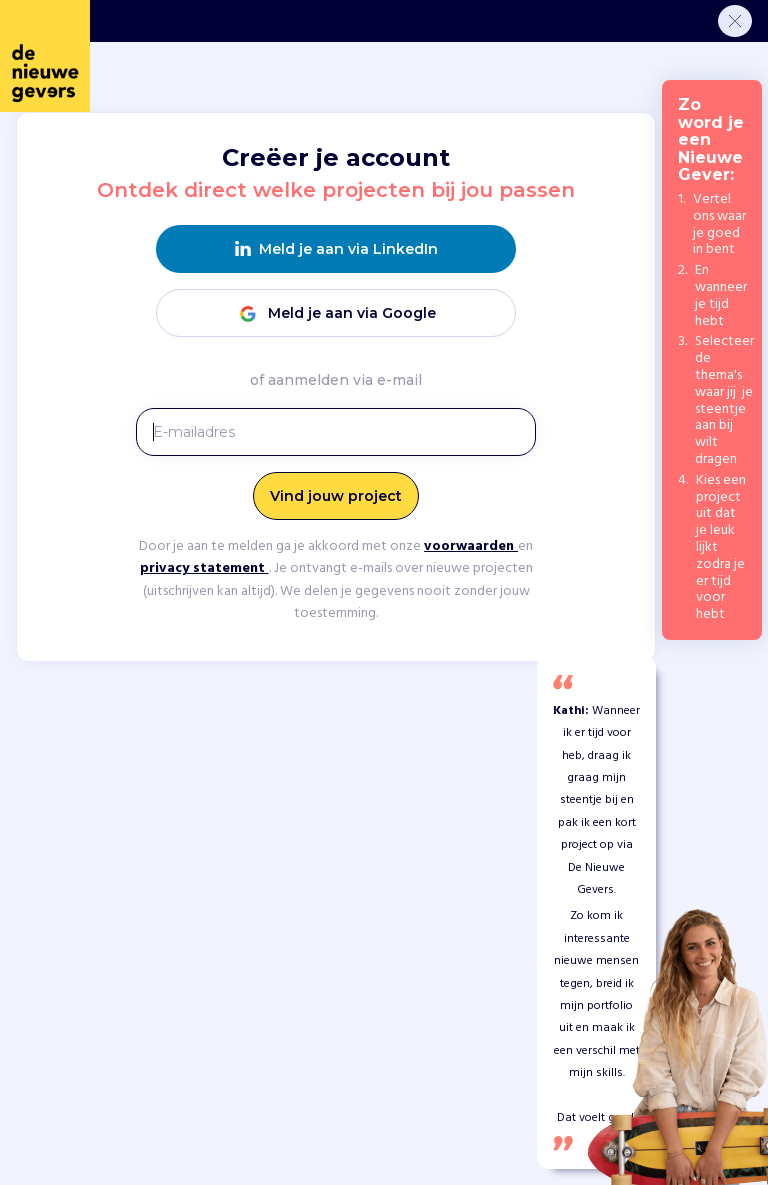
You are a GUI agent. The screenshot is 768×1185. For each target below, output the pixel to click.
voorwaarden (471, 546)
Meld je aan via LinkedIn (336, 249)
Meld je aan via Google (336, 313)
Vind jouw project (336, 496)
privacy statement (204, 568)
